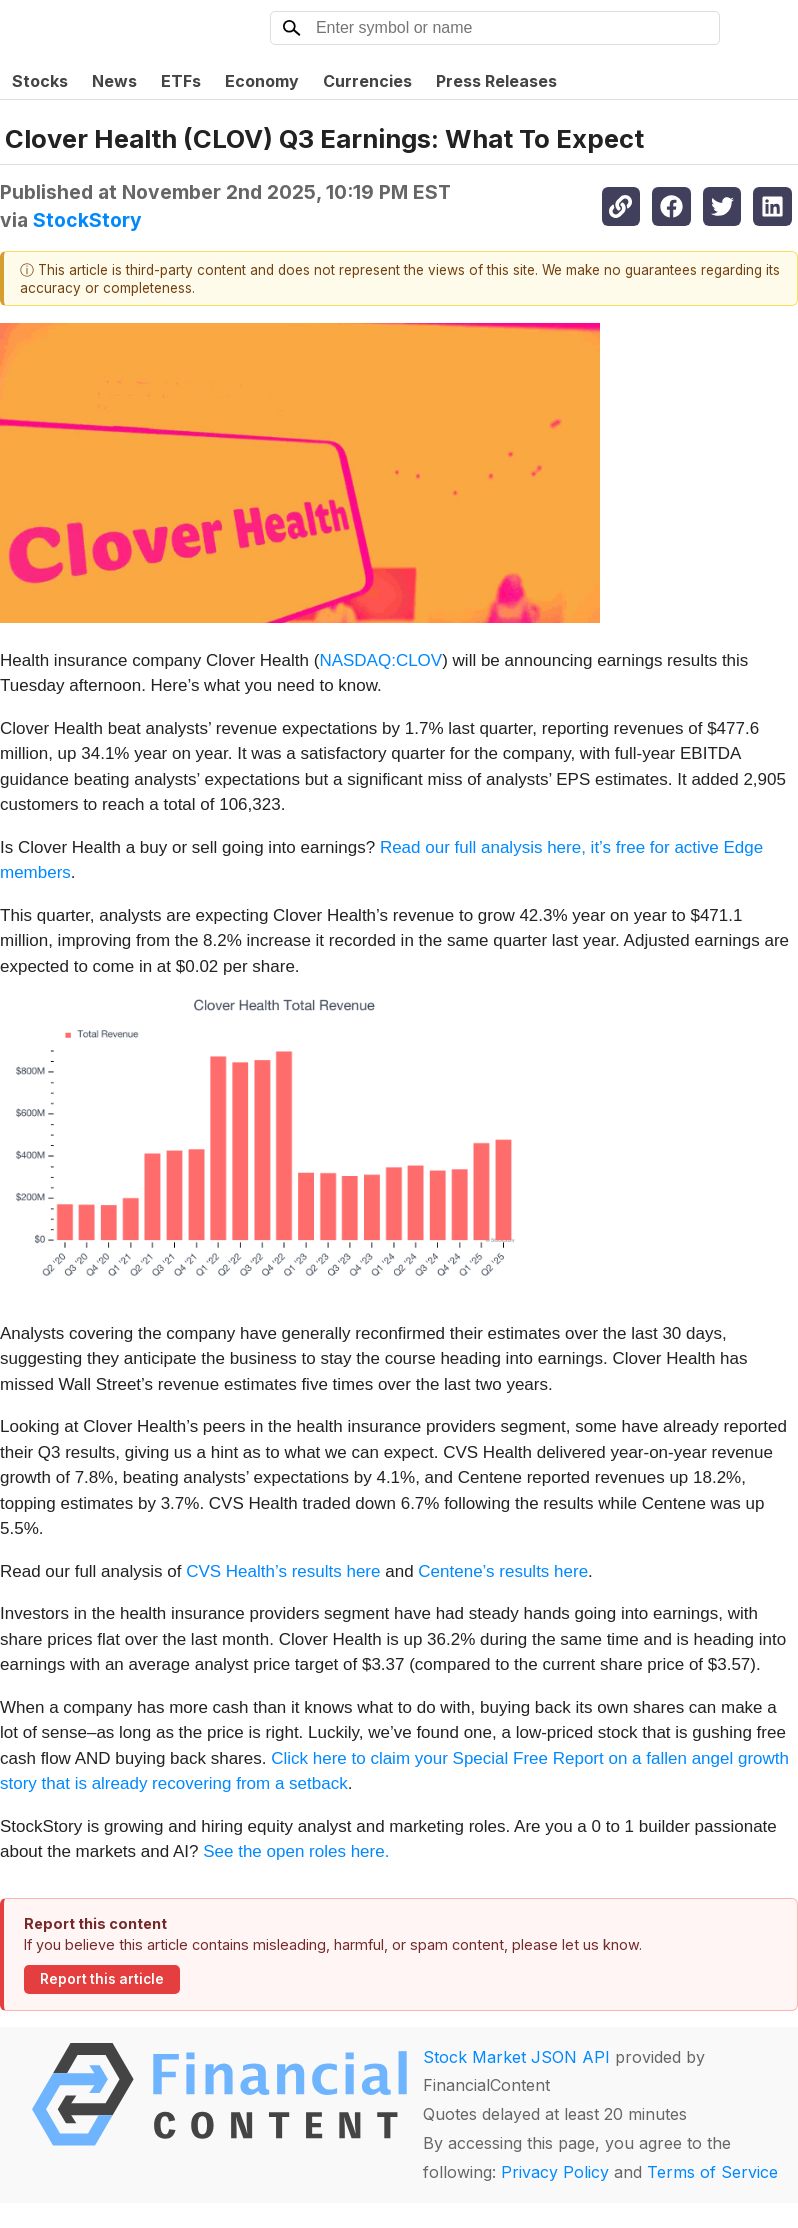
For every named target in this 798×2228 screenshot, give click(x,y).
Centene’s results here (503, 1571)
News (114, 81)
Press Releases (496, 81)
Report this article (102, 1979)
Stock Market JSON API (516, 2057)
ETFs (181, 81)
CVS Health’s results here (283, 1571)
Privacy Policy (555, 2172)
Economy (262, 81)
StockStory (87, 220)
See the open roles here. (296, 1851)
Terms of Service (712, 2172)
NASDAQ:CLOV (380, 660)
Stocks (40, 81)
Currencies (367, 81)
